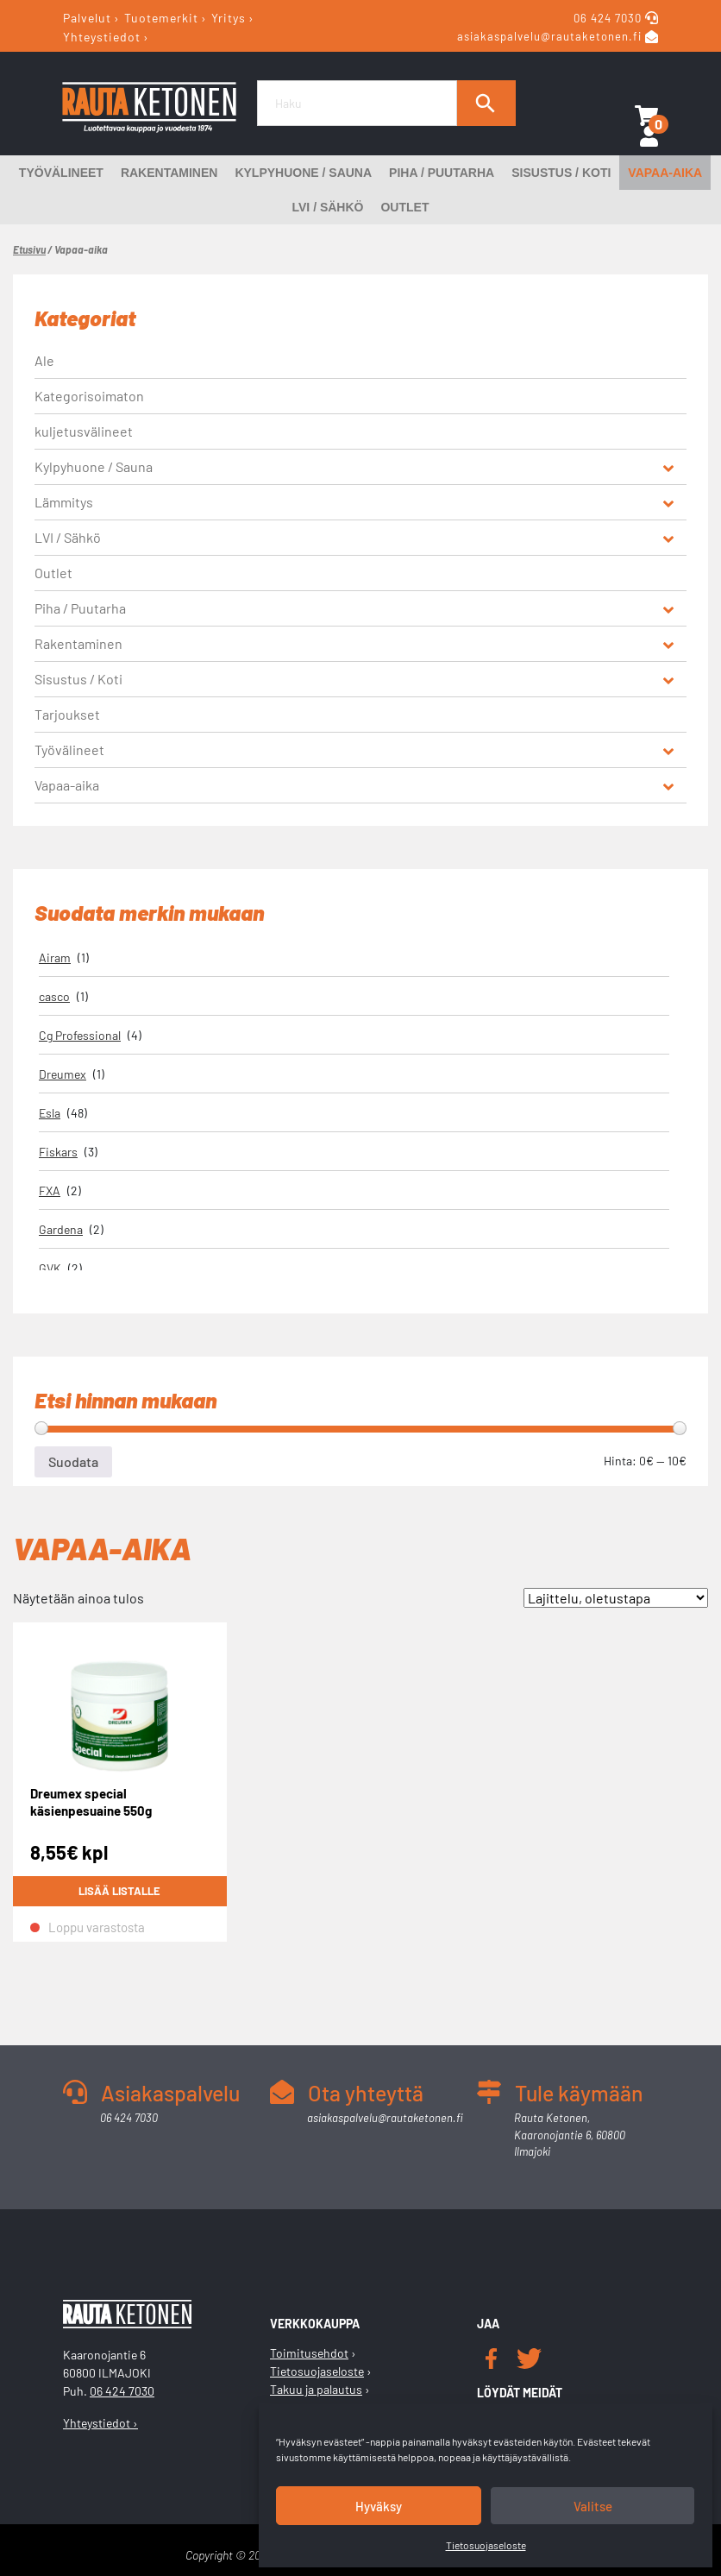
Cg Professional (80, 1035)
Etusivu (29, 249)
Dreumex (62, 1074)
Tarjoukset (67, 714)
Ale (44, 360)
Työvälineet (61, 173)
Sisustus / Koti (561, 173)
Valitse (593, 2506)
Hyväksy (378, 2506)
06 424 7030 (609, 18)
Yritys (228, 17)
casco (54, 996)
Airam (55, 957)
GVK (50, 1268)
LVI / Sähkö (328, 207)
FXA (49, 1190)
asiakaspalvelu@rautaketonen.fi (549, 37)
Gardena (61, 1229)
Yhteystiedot (102, 35)
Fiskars (58, 1151)
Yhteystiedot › (100, 2422)
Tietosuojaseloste (486, 2545)
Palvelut (87, 17)
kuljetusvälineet (83, 431)
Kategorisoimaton (89, 395)
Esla (49, 1112)
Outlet (404, 207)
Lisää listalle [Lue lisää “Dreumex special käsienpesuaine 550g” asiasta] (119, 1892)
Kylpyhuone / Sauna (303, 173)
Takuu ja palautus (316, 2389)
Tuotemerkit (161, 17)
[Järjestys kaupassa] (616, 1598)
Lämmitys (63, 502)
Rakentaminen (169, 173)
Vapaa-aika (665, 173)
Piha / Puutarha (441, 173)
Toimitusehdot (309, 2353)
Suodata (73, 1461)
